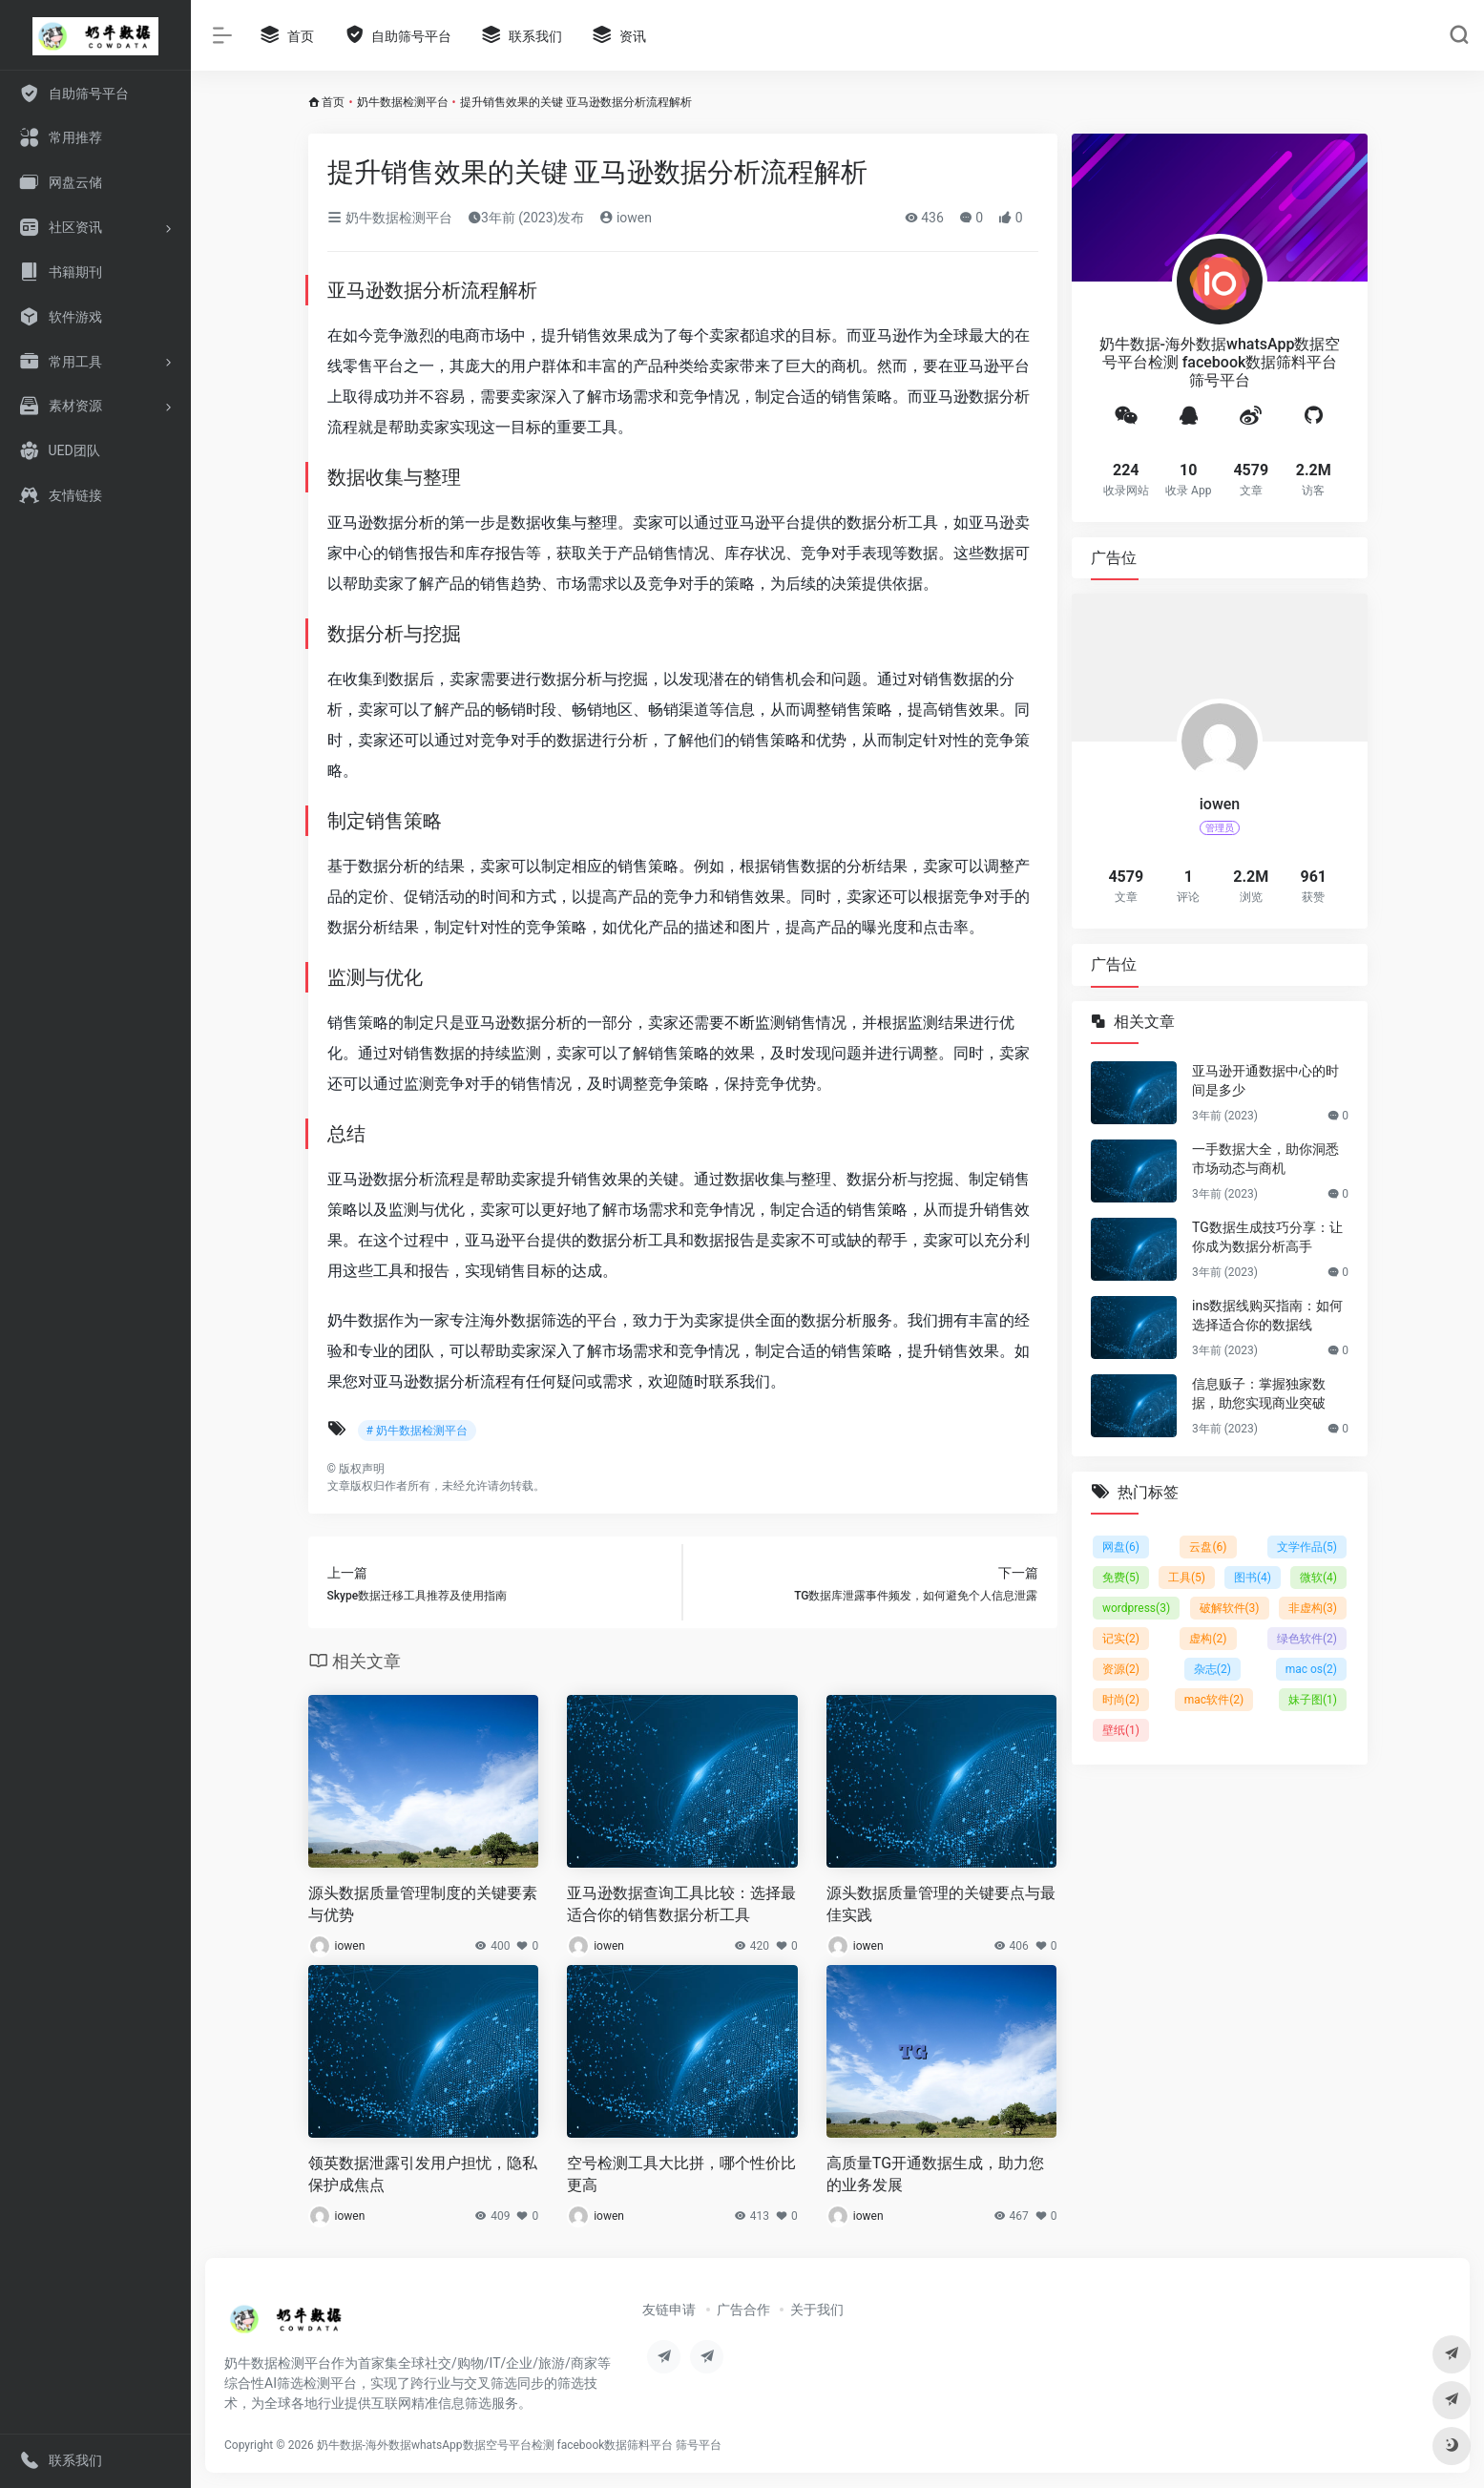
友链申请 (669, 2309)
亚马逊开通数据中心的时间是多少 (1265, 1080)
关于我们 (817, 2309)
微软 (1318, 1577)
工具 (1186, 1577)
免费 (1120, 1577)
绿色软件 (1306, 1638)
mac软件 (1213, 1699)
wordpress (1136, 1608)
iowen (625, 217)
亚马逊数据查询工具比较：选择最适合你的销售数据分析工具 (681, 1904)
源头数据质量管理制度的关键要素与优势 (422, 1904)
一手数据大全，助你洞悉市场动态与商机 (1265, 1158)
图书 (1252, 1577)
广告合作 (743, 2309)
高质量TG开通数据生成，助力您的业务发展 (935, 2174)
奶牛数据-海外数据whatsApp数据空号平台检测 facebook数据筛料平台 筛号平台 (519, 2445)
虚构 (1207, 1638)
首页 (333, 102)
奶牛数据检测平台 (403, 102)
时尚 (1120, 1699)
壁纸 (1120, 1730)
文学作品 (1306, 1547)
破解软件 (1229, 1608)
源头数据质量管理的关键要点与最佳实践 (941, 1904)
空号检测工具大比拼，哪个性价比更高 (681, 2174)
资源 (1120, 1669)
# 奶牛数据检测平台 (417, 1430)
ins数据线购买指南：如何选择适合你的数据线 (1267, 1315)
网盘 (1120, 1547)
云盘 (1207, 1547)
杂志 (1211, 1669)
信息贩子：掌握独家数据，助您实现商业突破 (1259, 1393)
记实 (1120, 1638)
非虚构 (1311, 1608)
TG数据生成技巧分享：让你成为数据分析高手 (1267, 1237)
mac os (1310, 1669)
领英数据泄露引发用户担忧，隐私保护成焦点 (422, 2174)
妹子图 (1311, 1699)
